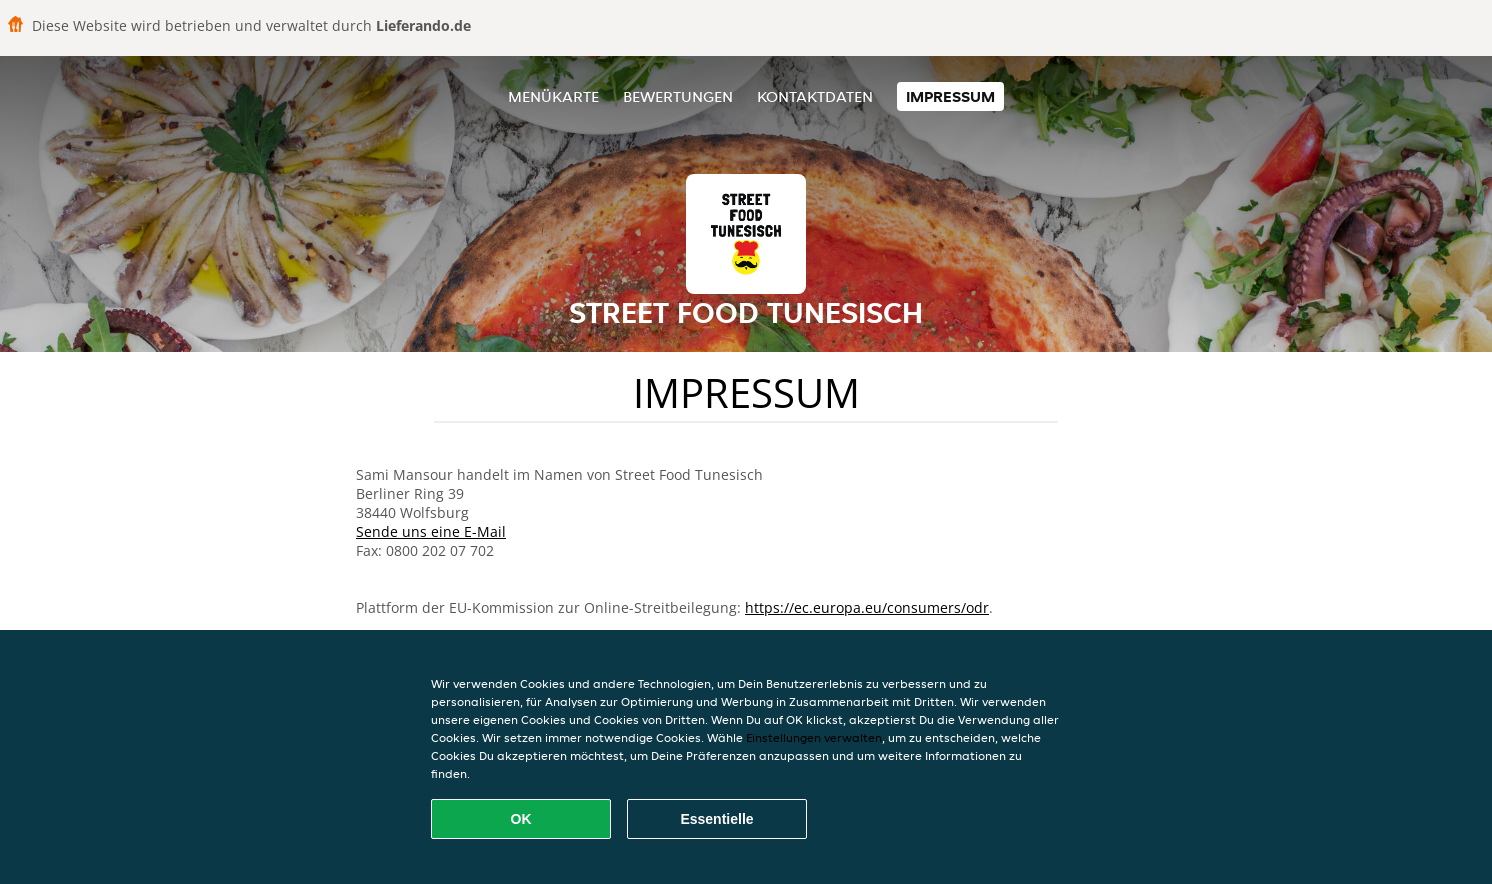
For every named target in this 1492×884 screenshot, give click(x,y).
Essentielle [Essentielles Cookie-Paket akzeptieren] (716, 819)
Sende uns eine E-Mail (431, 531)
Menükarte (553, 96)
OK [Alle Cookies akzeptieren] (521, 819)
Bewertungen (678, 96)
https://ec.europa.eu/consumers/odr (867, 607)
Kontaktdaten (815, 96)
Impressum (950, 96)
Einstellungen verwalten (814, 737)
